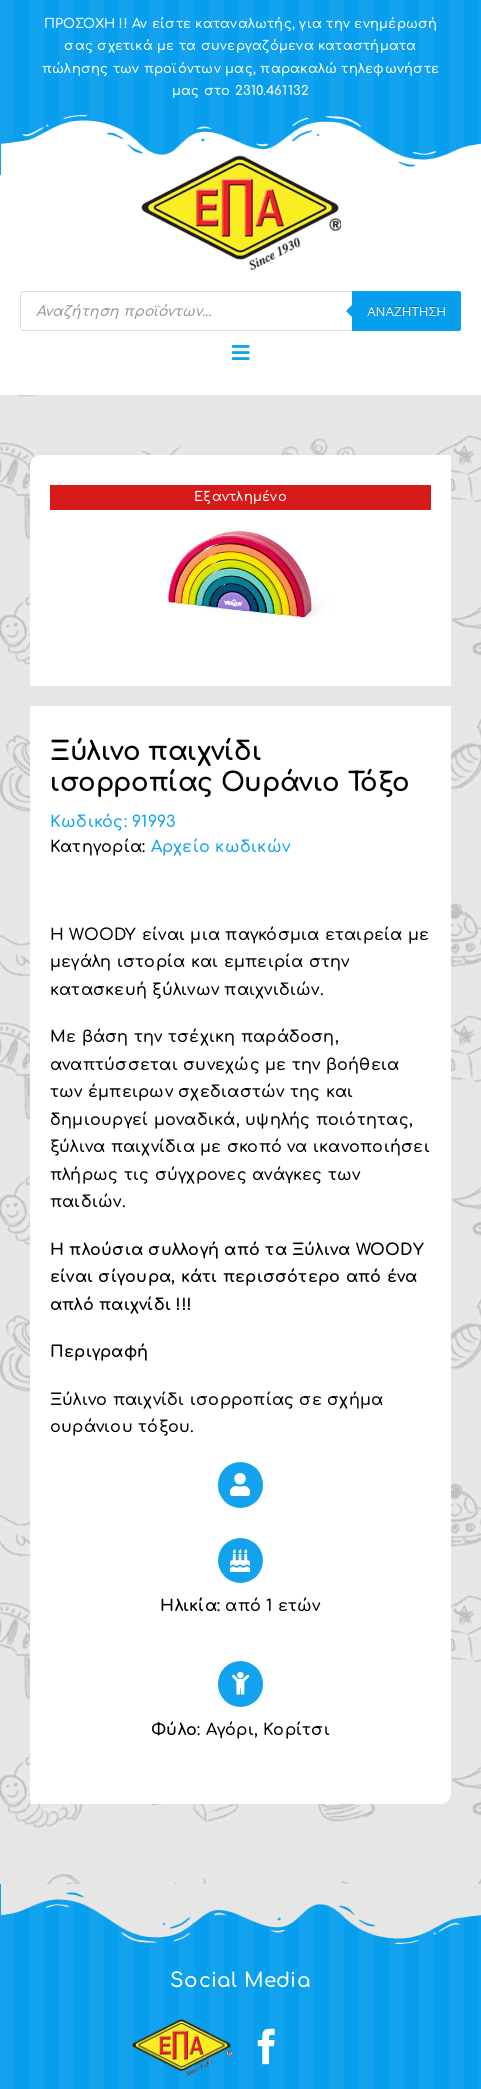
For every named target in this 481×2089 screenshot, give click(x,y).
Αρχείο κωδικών (220, 847)
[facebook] (267, 2047)
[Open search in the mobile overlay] (240, 311)
